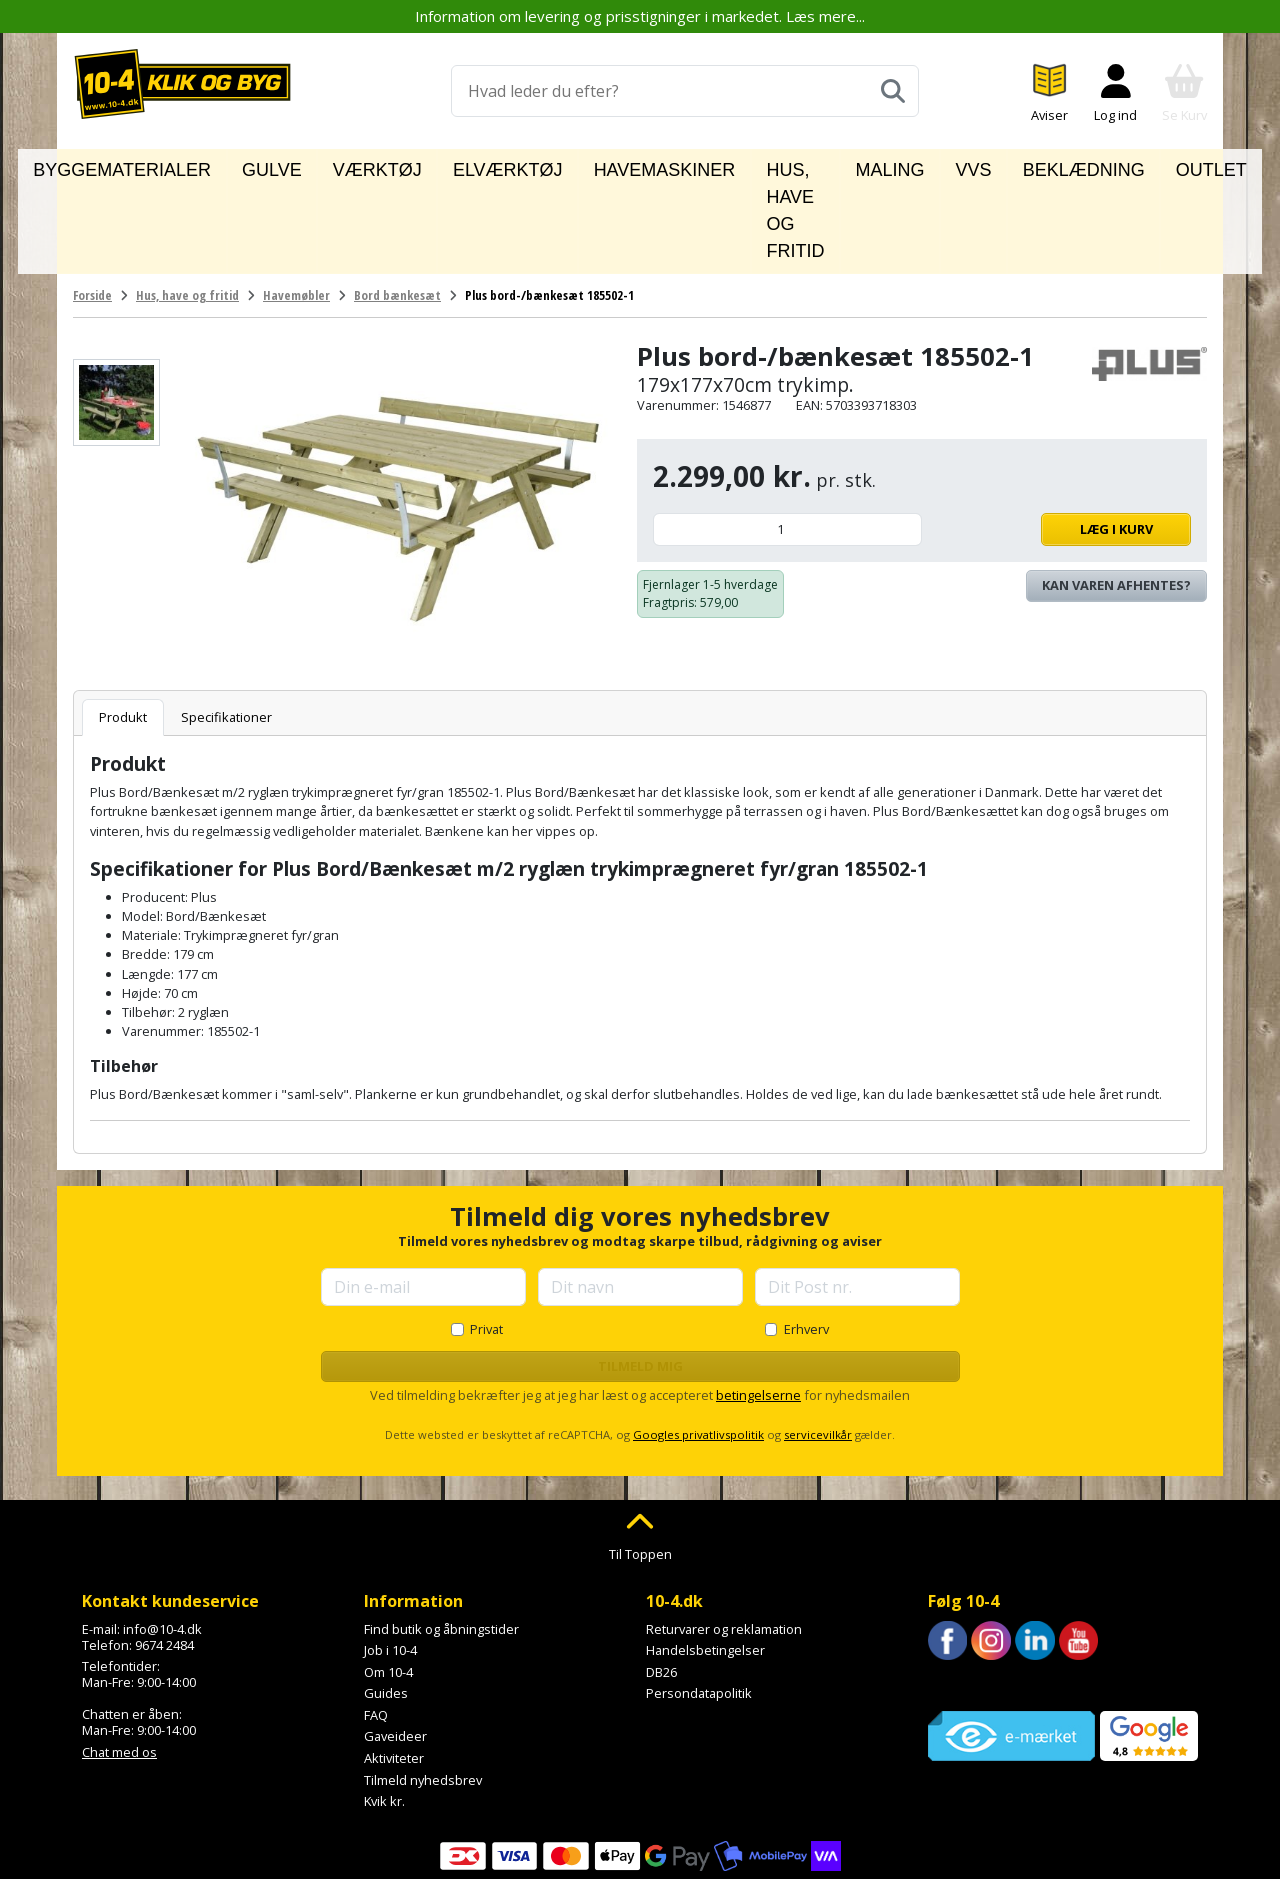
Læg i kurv (1061, 439)
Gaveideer (395, 1646)
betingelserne (758, 1304)
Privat (486, 1238)
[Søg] (893, 91)
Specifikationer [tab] (226, 626)
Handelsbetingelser (705, 1560)
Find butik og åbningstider (441, 1538)
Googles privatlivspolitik (698, 1344)
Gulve (298, 166)
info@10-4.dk (162, 1538)
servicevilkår (818, 1344)
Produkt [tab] (123, 626)
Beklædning (1037, 166)
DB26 (661, 1581)
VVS (951, 166)
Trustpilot (956, 1594)
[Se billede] (116, 312)
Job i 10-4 (390, 1560)
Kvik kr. (384, 1711)
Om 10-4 (388, 1581)
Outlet (1136, 166)
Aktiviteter (394, 1668)
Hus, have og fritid (753, 166)
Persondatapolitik (699, 1603)
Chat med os (119, 1661)
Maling (883, 166)
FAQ (376, 1624)
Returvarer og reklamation (724, 1538)
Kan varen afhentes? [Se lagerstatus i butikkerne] (1116, 495)
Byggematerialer (184, 166)
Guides (386, 1603)
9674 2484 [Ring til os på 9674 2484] (164, 1554)
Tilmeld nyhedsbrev (423, 1689)
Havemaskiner (596, 166)
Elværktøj (475, 166)
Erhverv (806, 1238)
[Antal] (787, 439)
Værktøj (378, 166)
